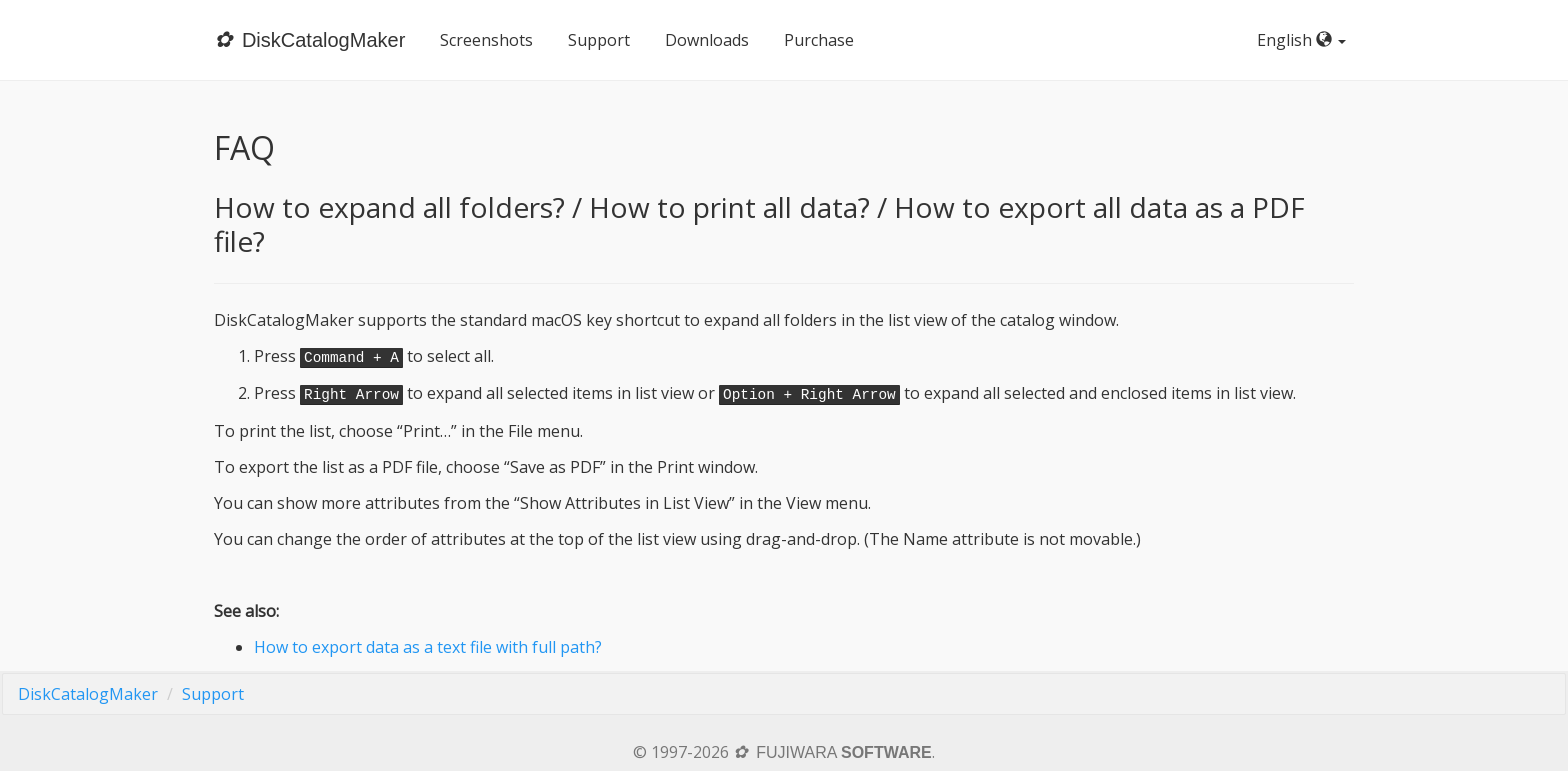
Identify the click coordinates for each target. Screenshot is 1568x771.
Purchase (819, 40)
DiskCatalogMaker (88, 694)
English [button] (1305, 40)
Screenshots (486, 40)
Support (599, 40)
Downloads (707, 40)
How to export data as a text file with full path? (428, 647)
